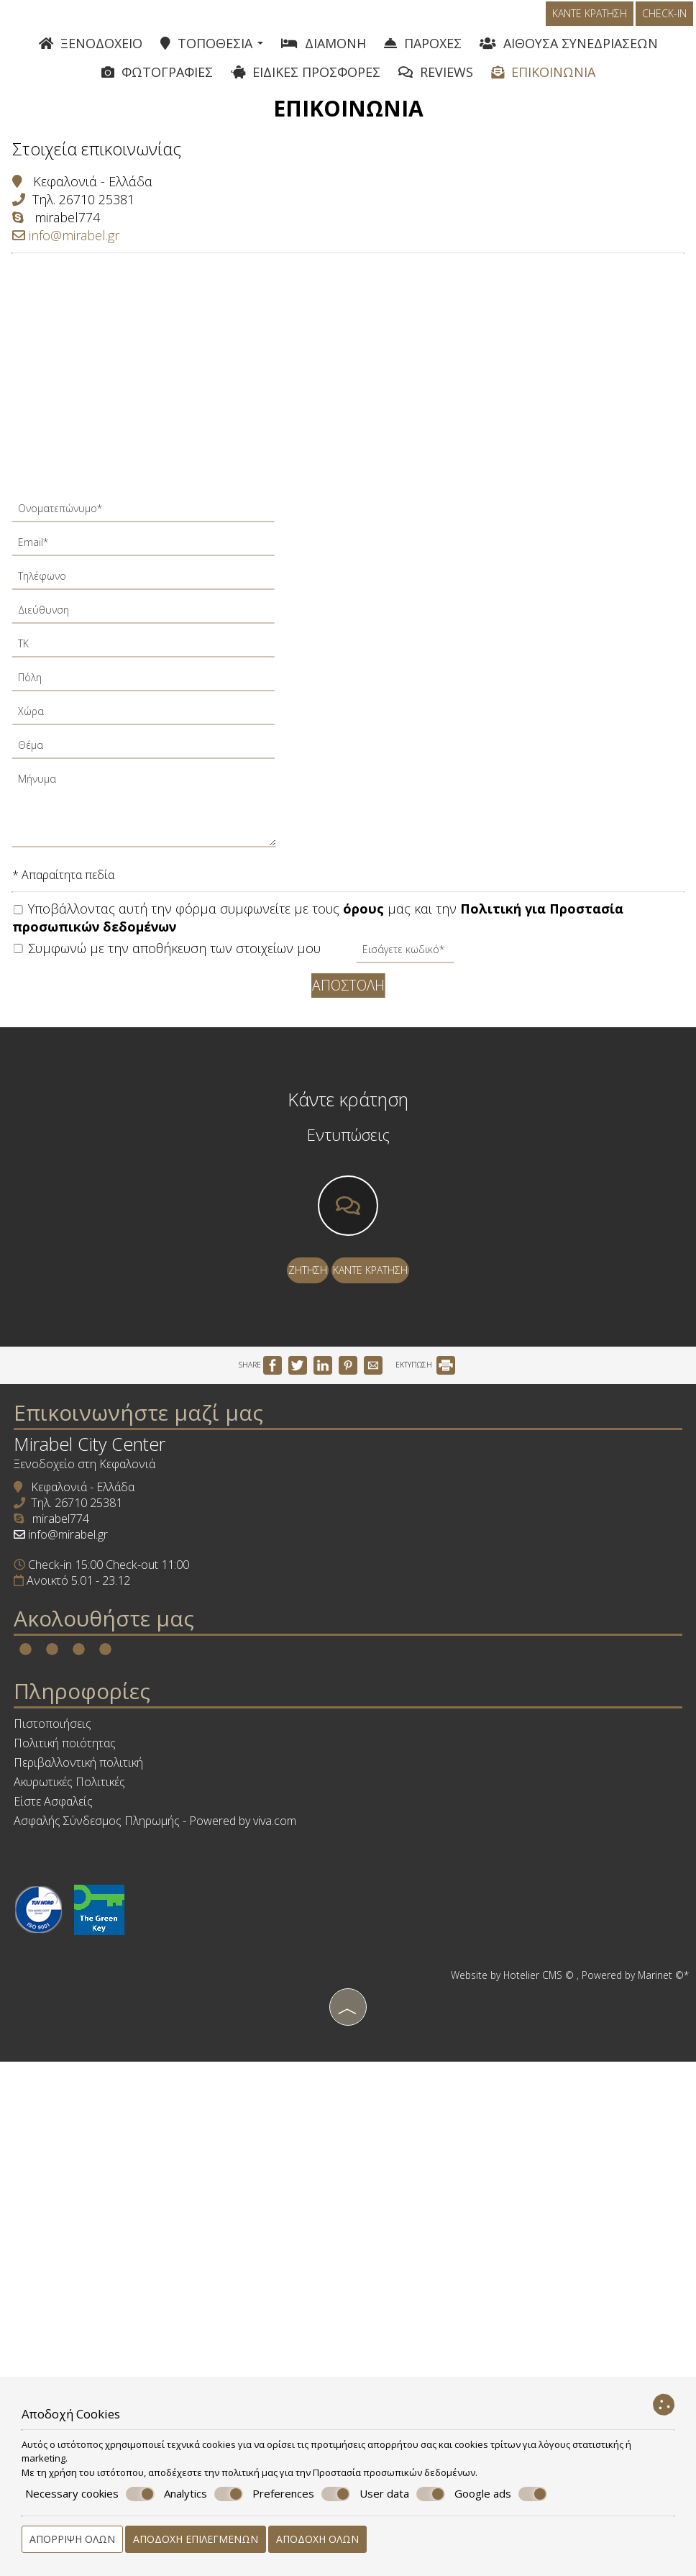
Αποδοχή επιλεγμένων (195, 2539)
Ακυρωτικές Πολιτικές (91, 2064)
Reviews (435, 85)
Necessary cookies (90, 2494)
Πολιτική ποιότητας (87, 2026)
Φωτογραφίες (157, 85)
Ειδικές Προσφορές (305, 85)
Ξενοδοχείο (90, 54)
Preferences (301, 2494)
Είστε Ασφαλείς (75, 2084)
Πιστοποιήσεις (75, 2006)
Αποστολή (348, 1012)
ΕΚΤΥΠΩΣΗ (425, 1493)
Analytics (203, 2494)
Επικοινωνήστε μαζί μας (160, 1563)
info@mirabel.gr (75, 265)
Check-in (667, 26)
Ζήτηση (302, 1353)
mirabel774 (76, 246)
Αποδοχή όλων (317, 2539)
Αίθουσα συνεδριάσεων (569, 54)
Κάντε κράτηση (591, 26)
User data (402, 2494)
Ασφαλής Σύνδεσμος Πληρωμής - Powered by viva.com (177, 2103)
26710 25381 (106, 228)
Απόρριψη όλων (72, 2539)
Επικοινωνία (543, 85)
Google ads (500, 2494)
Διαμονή (323, 54)
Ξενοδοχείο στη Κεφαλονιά (107, 1634)
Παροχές (423, 54)
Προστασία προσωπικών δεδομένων (394, 2472)
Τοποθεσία (211, 54)
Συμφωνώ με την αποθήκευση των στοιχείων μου (176, 977)
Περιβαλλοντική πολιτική (100, 2045)
